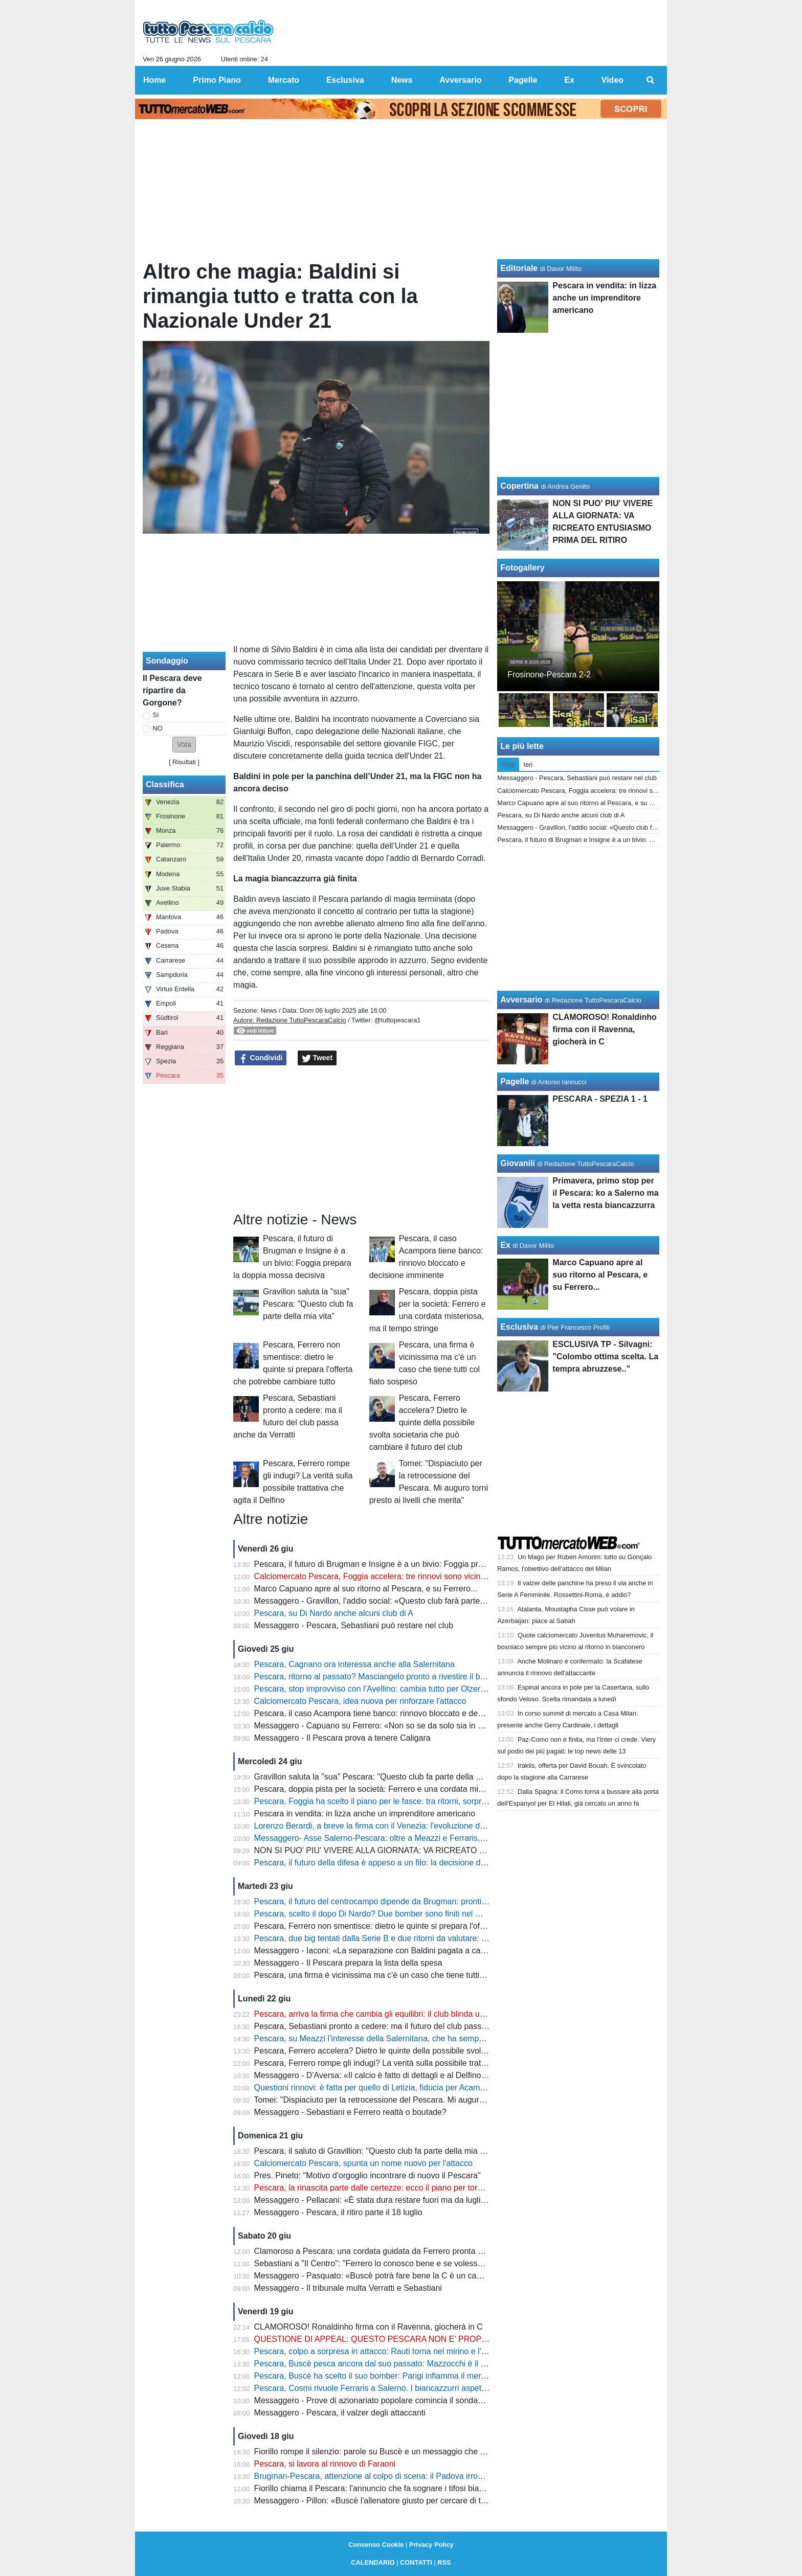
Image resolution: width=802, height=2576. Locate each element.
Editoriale (519, 268)
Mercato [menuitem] (283, 80)
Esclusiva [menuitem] (345, 80)
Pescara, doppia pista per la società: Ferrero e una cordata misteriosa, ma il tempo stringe (417, 1789)
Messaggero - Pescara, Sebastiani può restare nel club (354, 1625)
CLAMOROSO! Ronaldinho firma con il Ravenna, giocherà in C (368, 2326)
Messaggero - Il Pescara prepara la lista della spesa (348, 1962)
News (268, 1010)
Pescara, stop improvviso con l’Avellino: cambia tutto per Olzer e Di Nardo (388, 1688)
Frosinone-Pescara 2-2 (549, 674)
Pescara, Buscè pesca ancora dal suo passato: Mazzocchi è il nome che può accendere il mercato (432, 2363)
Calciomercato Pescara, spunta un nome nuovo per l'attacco (363, 2163)
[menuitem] (650, 80)
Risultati (184, 762)
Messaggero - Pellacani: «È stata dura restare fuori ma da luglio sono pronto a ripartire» (413, 2200)
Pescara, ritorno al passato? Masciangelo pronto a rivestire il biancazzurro (388, 1676)
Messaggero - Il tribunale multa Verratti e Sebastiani (348, 2288)
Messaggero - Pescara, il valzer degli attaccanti (340, 2412)
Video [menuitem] (612, 80)
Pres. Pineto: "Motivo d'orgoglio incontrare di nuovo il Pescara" (367, 2175)
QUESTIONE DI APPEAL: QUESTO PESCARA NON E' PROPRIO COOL (388, 2339)
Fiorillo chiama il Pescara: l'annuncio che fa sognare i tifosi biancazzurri (383, 2488)
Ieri (527, 764)
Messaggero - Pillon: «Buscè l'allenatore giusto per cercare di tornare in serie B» (400, 2500)
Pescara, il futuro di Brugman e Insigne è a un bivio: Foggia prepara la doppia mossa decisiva (423, 1564)
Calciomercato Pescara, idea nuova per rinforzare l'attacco (360, 1701)
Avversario (521, 999)
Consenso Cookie (376, 2544)
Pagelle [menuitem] (522, 80)
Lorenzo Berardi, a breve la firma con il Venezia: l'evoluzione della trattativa (390, 1825)
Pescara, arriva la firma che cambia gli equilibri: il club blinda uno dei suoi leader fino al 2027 (421, 2014)
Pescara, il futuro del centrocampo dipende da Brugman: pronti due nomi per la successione (421, 1901)
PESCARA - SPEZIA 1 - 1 (600, 1099)
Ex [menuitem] (569, 80)
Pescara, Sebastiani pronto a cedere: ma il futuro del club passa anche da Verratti (402, 2026)
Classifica (165, 784)
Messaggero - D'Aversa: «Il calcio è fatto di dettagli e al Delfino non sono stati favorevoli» (415, 2075)
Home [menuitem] (154, 80)
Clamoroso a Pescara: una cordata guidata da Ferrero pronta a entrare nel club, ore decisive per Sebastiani (449, 2251)
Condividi (261, 1058)
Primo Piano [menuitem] (216, 80)
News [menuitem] (402, 80)
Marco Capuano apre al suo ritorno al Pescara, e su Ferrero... (366, 1588)
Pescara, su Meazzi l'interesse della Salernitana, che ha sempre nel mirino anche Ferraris (416, 2038)
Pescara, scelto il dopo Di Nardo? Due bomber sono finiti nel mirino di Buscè (392, 1913)
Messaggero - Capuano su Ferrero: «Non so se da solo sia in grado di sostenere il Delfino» (419, 1725)
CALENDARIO (372, 2562)
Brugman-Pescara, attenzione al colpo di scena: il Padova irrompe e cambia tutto (401, 2476)
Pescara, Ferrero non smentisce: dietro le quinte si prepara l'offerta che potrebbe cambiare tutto (427, 1926)
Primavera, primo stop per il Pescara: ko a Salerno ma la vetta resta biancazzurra (605, 1193)
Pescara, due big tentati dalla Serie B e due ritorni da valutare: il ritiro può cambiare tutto (413, 1938)
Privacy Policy (431, 2544)
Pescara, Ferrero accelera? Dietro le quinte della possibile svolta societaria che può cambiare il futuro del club (422, 1422)
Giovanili (517, 1163)
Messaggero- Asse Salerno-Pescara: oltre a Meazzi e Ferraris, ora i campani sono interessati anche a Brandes (454, 1838)
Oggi (508, 764)
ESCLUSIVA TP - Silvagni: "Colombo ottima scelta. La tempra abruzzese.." (605, 1356)
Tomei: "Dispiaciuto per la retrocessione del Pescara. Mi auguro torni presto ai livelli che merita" (426, 2099)
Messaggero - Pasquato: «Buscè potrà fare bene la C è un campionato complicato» (405, 2275)
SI (156, 715)
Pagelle (514, 1081)
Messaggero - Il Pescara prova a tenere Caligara (342, 1738)
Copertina (519, 486)
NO (158, 728)
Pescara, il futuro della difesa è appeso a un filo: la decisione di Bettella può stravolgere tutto (421, 1862)
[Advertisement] (361, 1139)
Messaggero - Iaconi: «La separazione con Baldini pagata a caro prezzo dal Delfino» (407, 1950)
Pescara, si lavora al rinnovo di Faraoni (325, 2463)
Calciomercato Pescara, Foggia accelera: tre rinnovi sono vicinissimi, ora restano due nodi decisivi (432, 1576)
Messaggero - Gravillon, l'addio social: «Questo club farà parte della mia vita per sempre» (416, 1601)
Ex (505, 1245)
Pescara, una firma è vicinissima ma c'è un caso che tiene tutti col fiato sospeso (398, 1975)
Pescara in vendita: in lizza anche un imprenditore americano (364, 1813)
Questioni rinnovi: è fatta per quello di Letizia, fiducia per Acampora (375, 2087)
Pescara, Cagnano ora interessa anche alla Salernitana (354, 1664)
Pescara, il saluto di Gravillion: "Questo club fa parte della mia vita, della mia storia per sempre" (426, 2151)
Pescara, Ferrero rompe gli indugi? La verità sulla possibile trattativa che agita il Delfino (412, 2063)
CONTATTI (416, 2562)
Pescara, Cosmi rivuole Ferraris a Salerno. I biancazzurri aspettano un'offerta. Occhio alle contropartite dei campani (463, 2388)
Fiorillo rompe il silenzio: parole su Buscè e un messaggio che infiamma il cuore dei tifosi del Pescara (437, 2451)
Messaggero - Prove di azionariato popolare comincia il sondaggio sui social (391, 2400)
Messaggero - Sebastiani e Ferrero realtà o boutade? (350, 2112)
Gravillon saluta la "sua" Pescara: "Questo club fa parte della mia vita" (308, 1303)
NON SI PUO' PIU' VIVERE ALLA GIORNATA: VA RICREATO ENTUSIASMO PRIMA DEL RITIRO (431, 1850)
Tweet (317, 1058)
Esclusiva (519, 1327)
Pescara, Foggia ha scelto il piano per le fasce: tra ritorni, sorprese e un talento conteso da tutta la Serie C (446, 1801)
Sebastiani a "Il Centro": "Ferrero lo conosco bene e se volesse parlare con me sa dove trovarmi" (429, 2263)
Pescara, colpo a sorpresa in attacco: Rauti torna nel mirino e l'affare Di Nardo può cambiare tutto (430, 2351)
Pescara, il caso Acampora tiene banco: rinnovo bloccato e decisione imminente (399, 1713)
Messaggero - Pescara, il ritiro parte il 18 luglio (338, 2212)
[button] (184, 745)
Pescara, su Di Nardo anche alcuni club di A (333, 1613)
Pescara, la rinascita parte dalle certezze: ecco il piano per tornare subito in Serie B (405, 2187)
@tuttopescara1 (397, 1020)
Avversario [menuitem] (460, 80)
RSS (444, 2562)
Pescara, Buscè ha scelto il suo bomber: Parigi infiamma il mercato (375, 2376)
